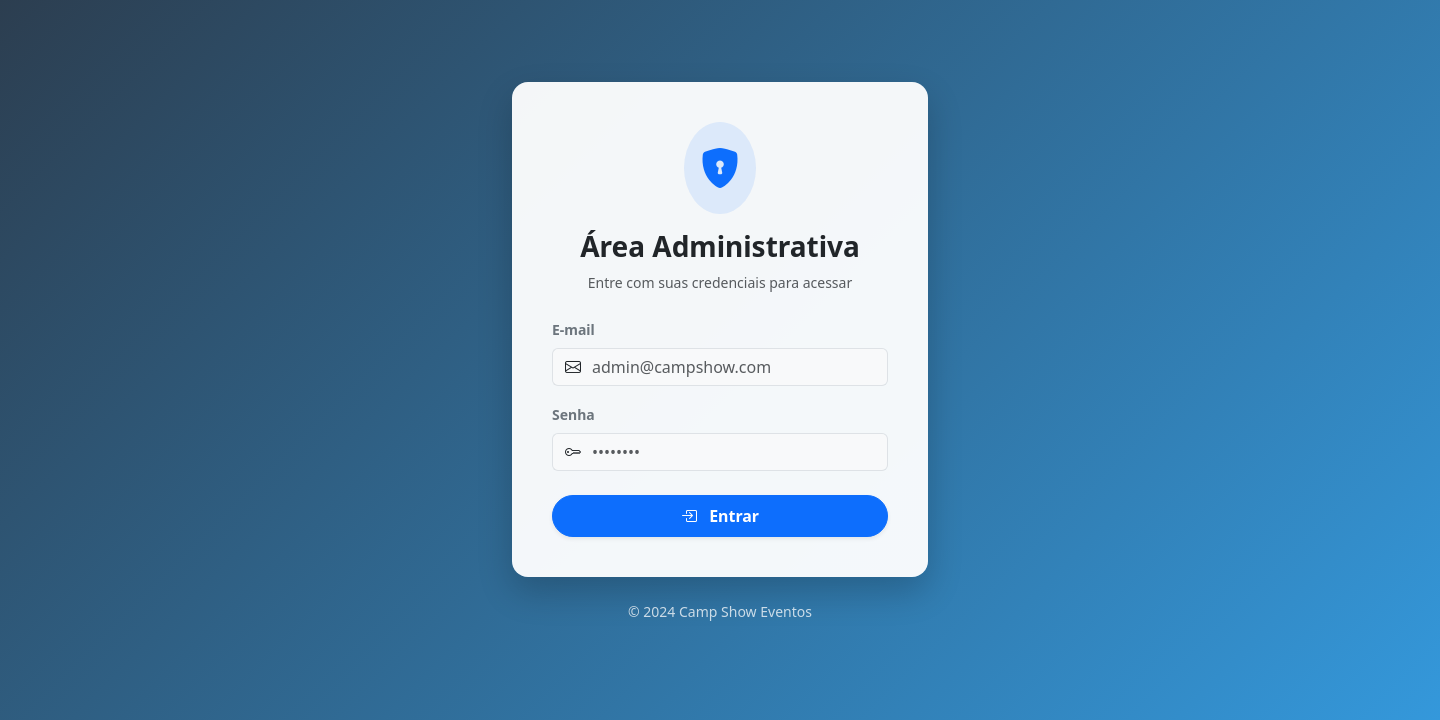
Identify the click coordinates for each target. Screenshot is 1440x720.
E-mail (573, 329)
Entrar (720, 516)
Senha (573, 414)
